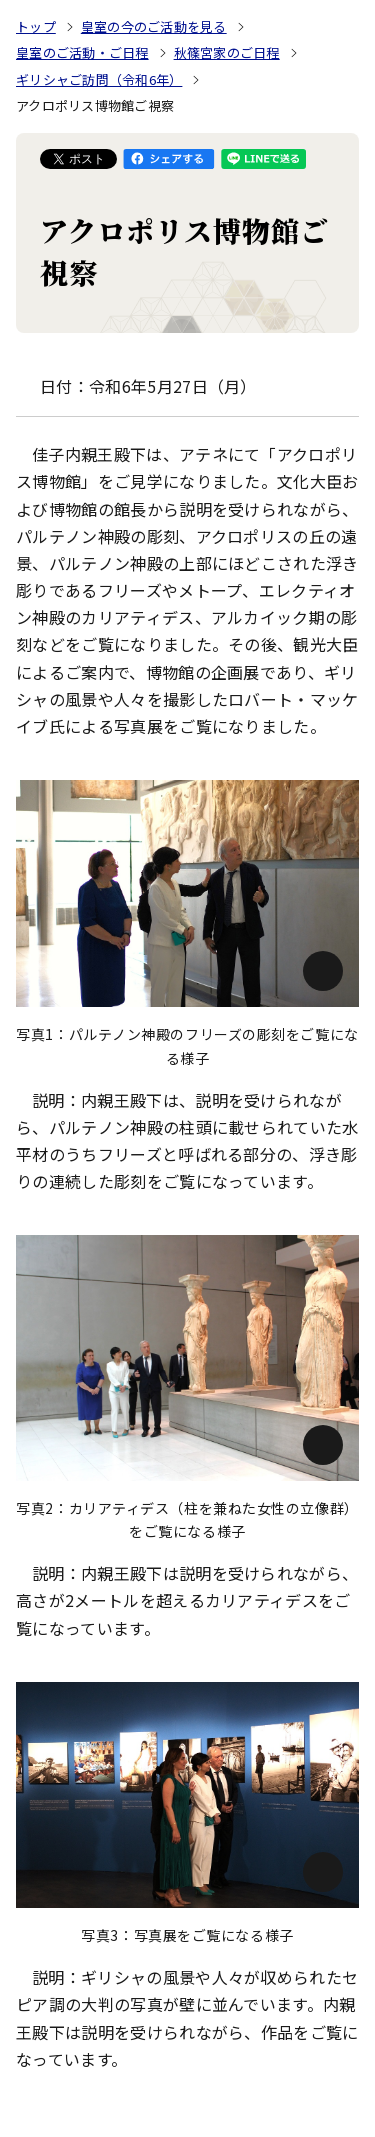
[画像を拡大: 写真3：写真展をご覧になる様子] (187, 1795)
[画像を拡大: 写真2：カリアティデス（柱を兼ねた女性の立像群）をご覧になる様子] (187, 1357)
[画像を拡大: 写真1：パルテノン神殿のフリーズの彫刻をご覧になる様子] (187, 893)
